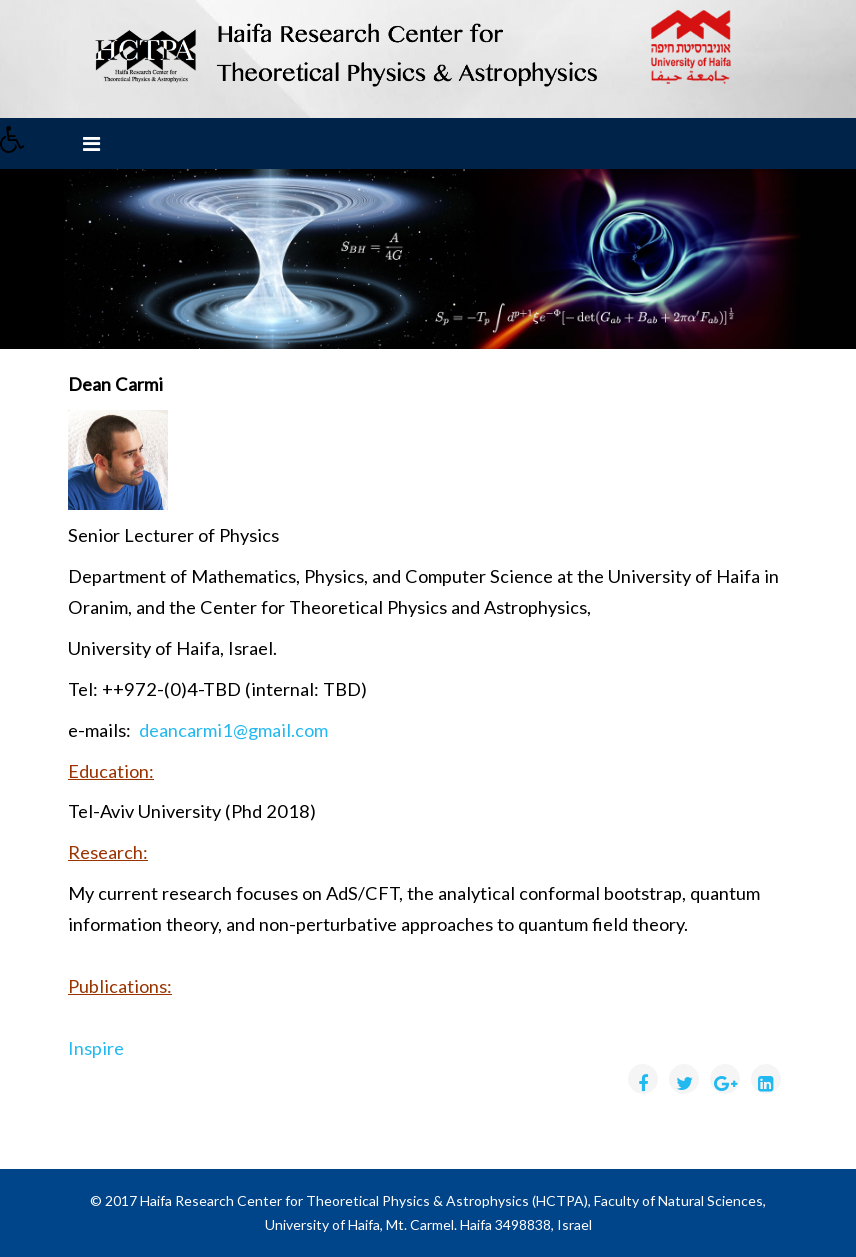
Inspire (96, 1048)
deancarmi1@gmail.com (233, 730)
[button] (19, 145)
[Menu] (91, 143)
